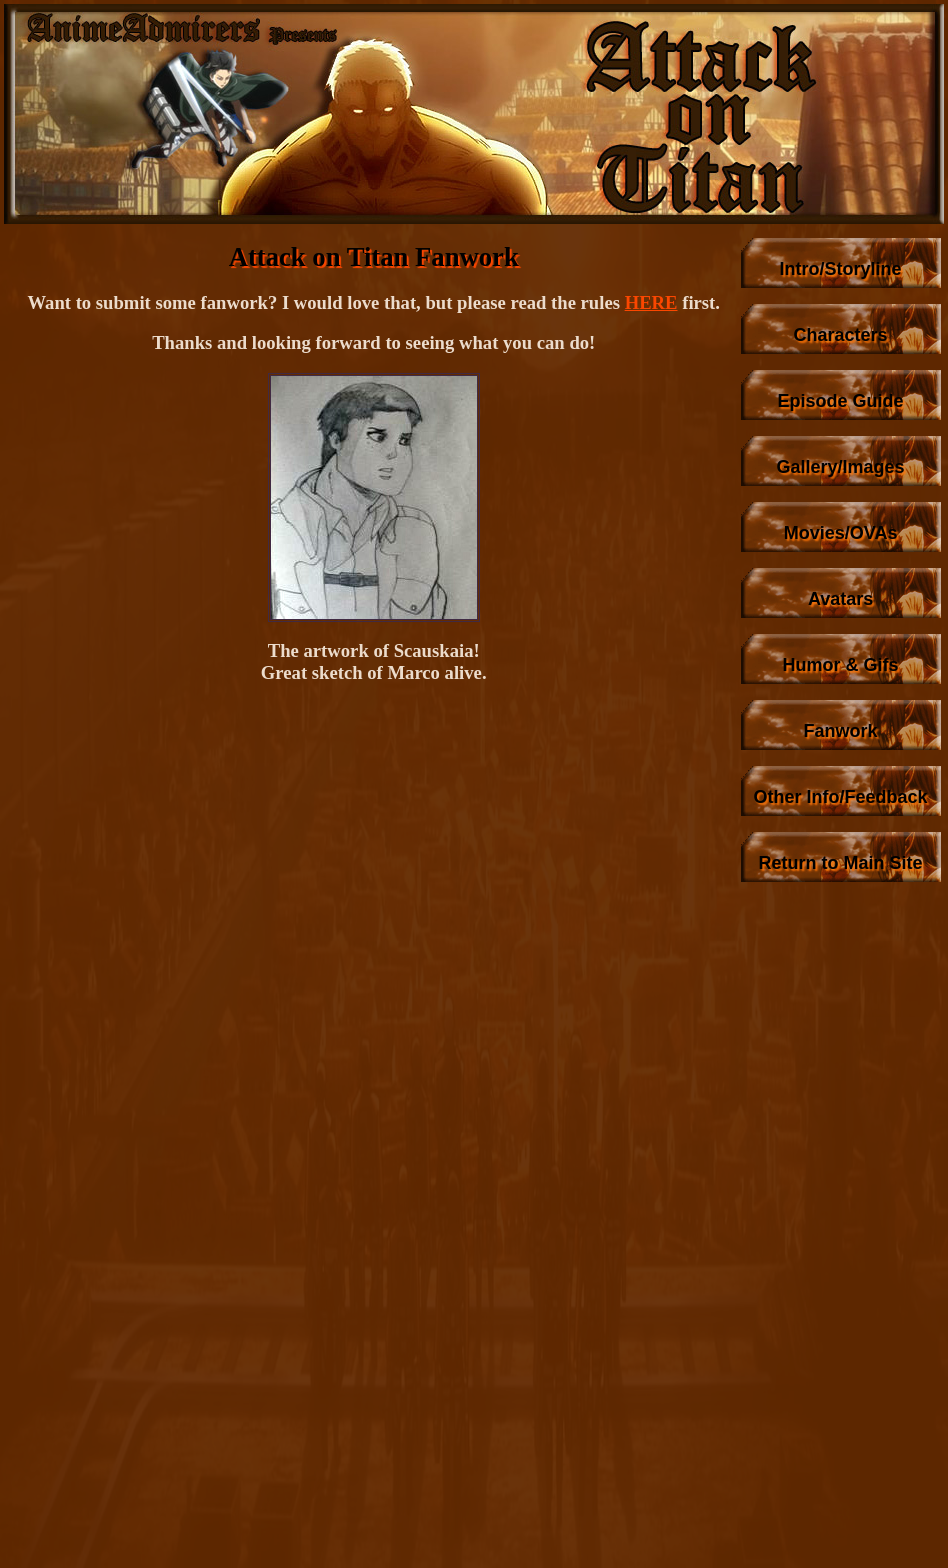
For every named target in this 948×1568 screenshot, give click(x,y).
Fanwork (841, 731)
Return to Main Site (841, 863)
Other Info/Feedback (841, 797)
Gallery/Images (841, 467)
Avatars (840, 599)
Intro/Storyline (841, 269)
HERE (651, 302)
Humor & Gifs (841, 665)
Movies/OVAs (841, 533)
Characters (841, 335)
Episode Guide (841, 401)
